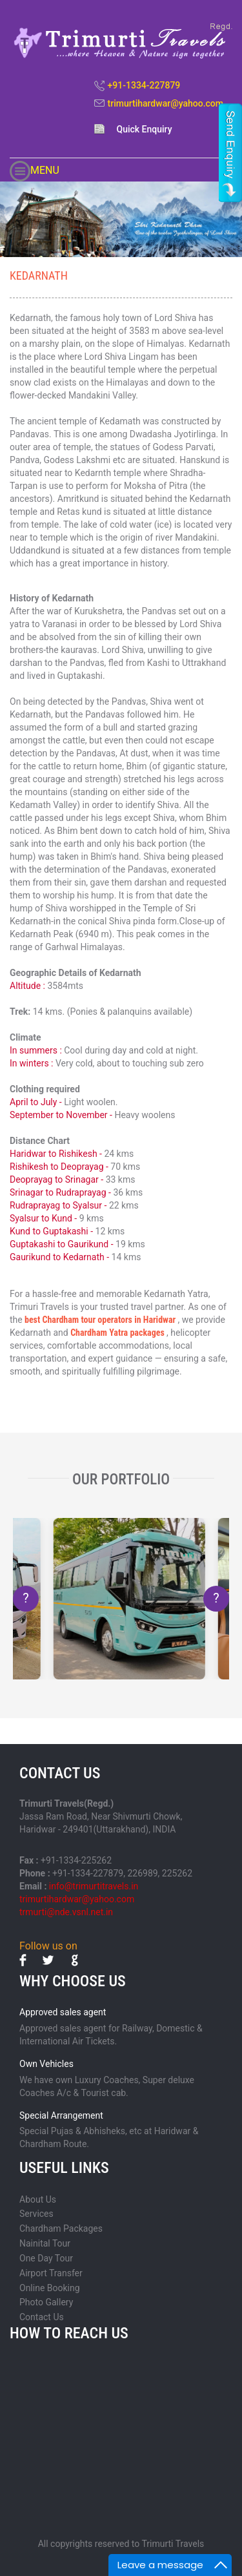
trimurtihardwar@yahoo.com (165, 103)
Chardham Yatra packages (118, 1332)
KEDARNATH (39, 275)
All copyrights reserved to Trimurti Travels (121, 2544)
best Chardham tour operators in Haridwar (100, 1319)
